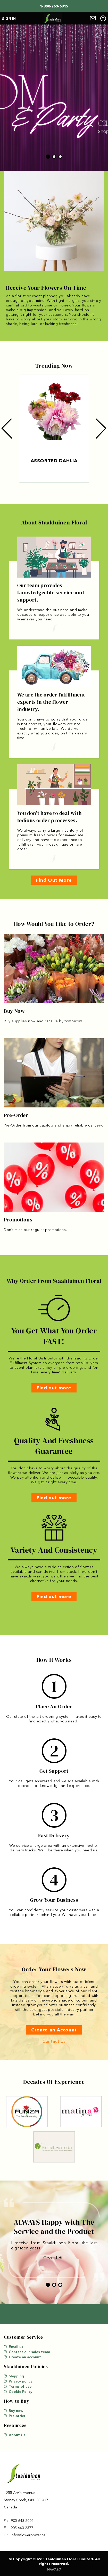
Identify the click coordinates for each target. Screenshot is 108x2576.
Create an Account (54, 2030)
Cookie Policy (18, 2391)
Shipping (14, 2376)
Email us (13, 2346)
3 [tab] (60, 157)
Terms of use (17, 2386)
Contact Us (54, 2041)
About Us (14, 2435)
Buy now (13, 2410)
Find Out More (54, 880)
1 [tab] (48, 157)
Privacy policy (18, 2381)
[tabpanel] (54, 98)
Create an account (22, 2357)
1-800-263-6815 (54, 6)
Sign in (9, 19)
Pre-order (15, 2415)
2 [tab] (54, 157)
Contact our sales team (27, 2352)
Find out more (54, 1388)
